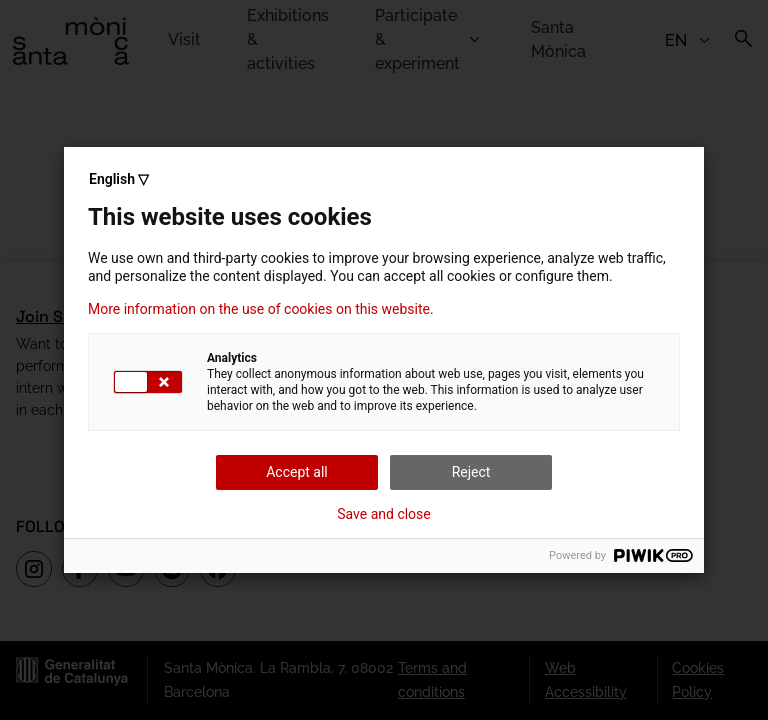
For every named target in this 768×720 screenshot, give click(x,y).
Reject (471, 472)
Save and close (384, 514)
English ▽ (119, 179)
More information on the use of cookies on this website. (261, 309)
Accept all (297, 472)
